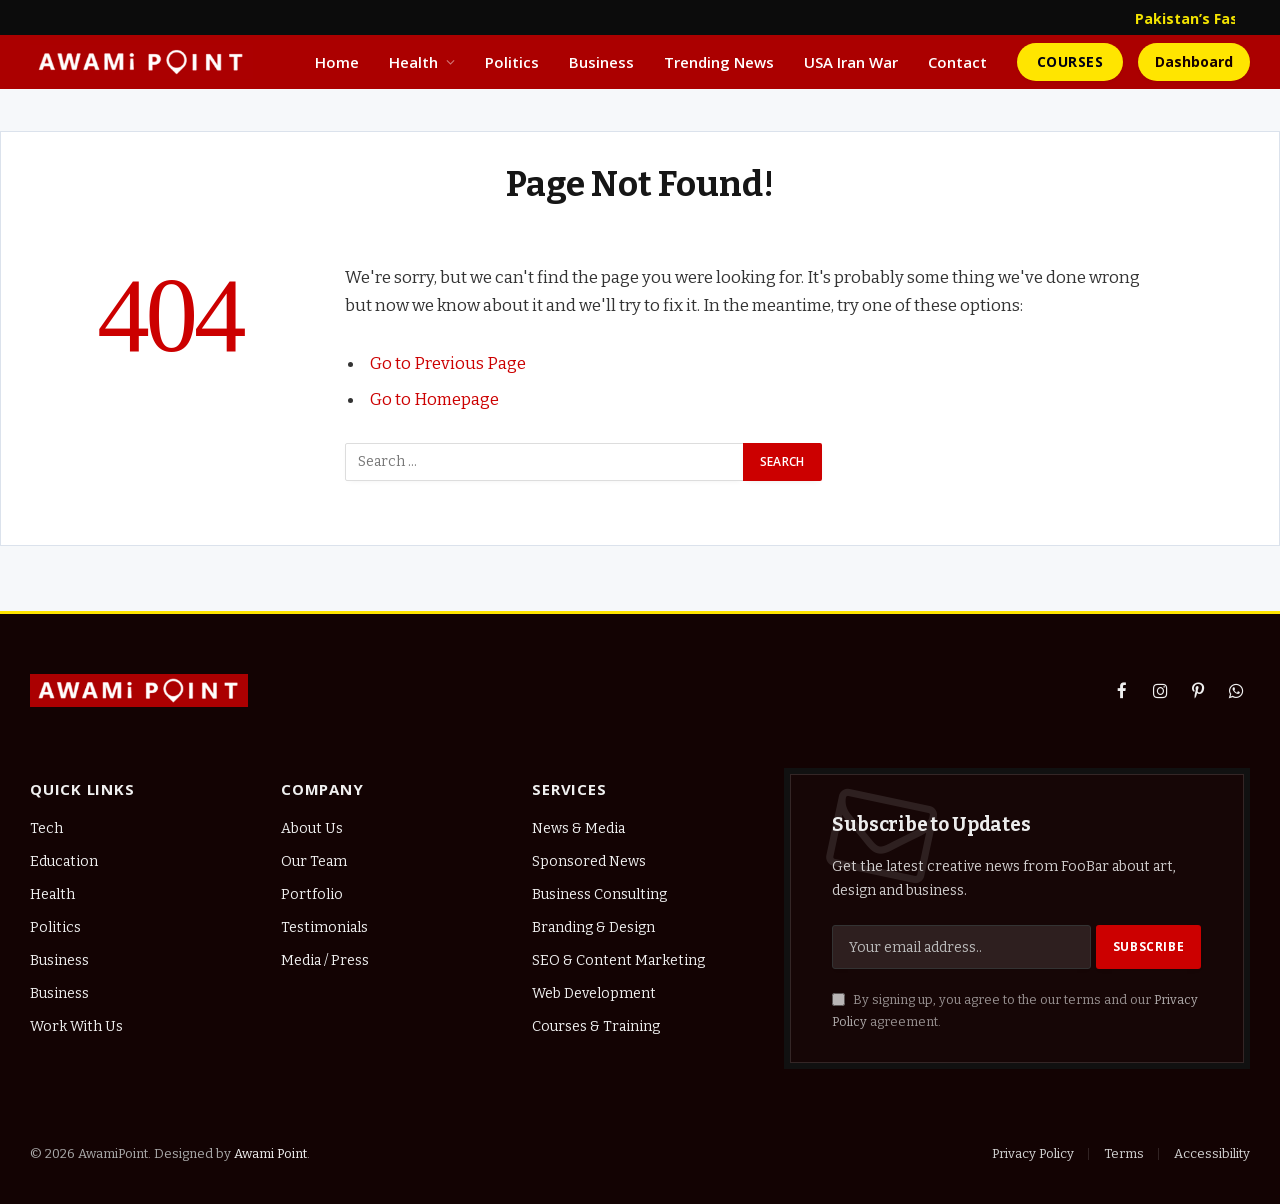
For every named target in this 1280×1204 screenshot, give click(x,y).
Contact (957, 62)
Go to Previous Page (448, 363)
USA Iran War (851, 62)
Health (413, 62)
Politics (512, 62)
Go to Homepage (434, 399)
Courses (1070, 61)
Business (601, 62)
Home (337, 62)
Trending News (719, 62)
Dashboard (1194, 61)
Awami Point (270, 1153)
